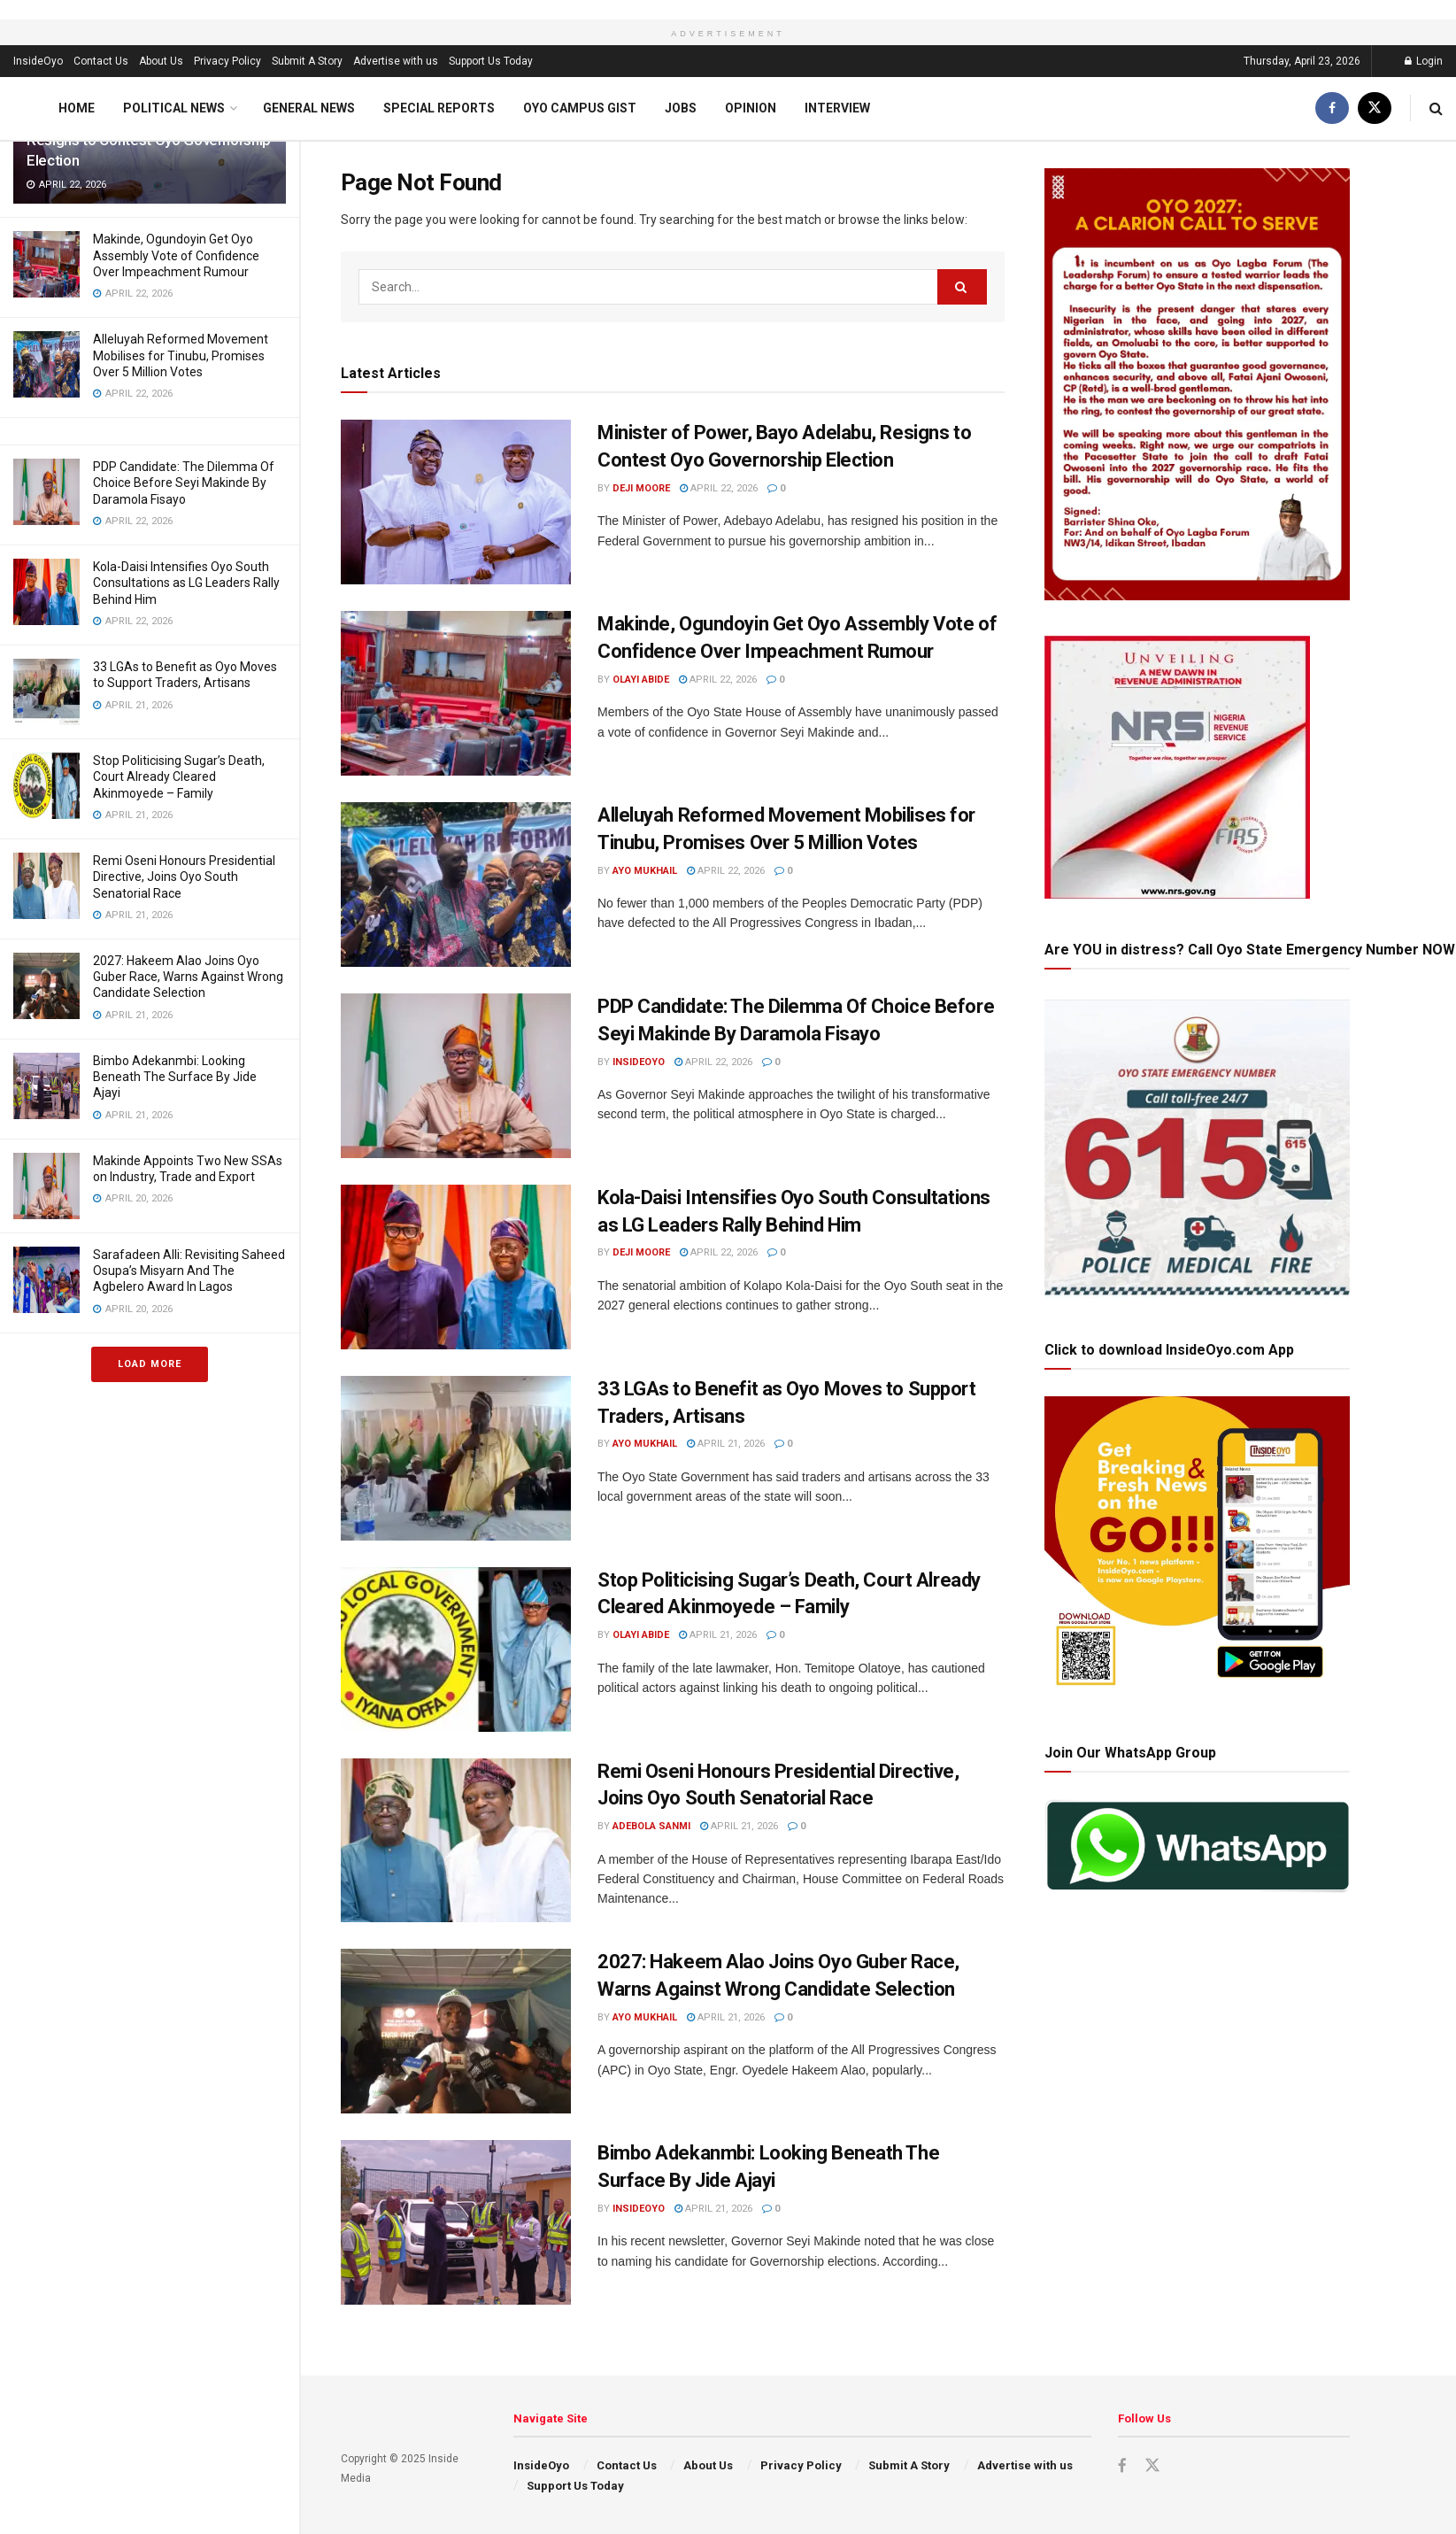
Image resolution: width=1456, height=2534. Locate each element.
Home (76, 108)
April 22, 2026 (719, 488)
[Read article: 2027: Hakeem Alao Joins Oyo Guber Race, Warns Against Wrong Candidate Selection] (456, 2031)
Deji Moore (641, 488)
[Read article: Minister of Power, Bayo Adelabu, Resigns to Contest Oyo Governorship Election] (456, 502)
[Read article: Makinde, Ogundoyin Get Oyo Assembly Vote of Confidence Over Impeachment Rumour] (456, 693)
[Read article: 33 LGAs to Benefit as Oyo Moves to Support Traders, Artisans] (456, 1458)
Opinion (750, 108)
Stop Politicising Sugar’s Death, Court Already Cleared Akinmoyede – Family (179, 776)
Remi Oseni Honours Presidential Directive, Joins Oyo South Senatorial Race (184, 877)
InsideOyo (38, 61)
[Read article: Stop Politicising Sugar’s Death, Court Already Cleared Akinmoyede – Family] (456, 1649)
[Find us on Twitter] (1374, 108)
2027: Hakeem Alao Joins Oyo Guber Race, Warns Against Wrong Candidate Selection (188, 977)
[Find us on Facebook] (1332, 108)
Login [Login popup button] (1424, 61)
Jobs (681, 108)
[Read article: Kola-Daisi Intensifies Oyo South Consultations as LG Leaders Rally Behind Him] (456, 1267)
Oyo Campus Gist (579, 108)
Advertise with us (395, 61)
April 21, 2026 (726, 1443)
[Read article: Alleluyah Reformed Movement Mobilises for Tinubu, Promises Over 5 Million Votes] (456, 884)
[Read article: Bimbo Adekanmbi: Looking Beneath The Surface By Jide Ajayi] (456, 2222)
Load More (149, 1364)
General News (309, 108)
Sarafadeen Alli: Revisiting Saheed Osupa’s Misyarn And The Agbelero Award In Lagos (189, 1271)
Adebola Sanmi (651, 1826)
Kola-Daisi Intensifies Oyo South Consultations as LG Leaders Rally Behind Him (186, 583)
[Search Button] (1436, 108)
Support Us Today (491, 61)
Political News (174, 108)
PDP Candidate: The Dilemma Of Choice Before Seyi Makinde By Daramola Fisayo (183, 483)
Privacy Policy (227, 61)
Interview (837, 108)
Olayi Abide (640, 679)
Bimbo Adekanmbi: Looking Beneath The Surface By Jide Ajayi (175, 1077)
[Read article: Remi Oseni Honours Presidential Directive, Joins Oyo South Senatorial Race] (456, 1840)
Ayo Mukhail (644, 871)
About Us (161, 61)
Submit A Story (307, 61)
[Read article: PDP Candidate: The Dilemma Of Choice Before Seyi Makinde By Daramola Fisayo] (456, 1075)
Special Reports (439, 108)
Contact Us (100, 61)
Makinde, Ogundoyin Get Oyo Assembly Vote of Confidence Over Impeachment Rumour (176, 255)
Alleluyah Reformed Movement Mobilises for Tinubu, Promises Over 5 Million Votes (180, 355)
